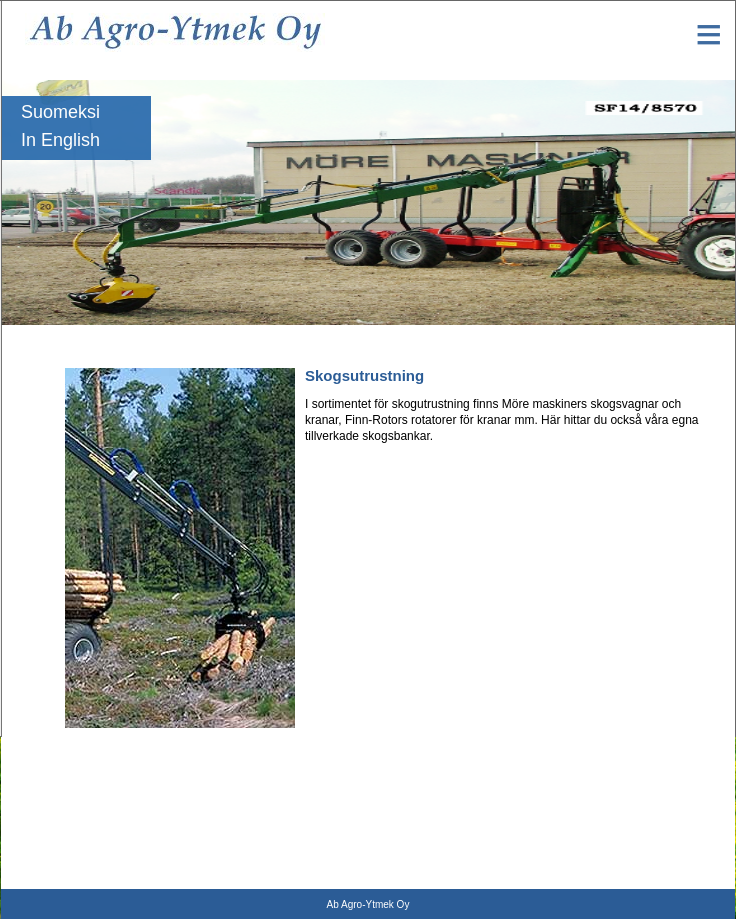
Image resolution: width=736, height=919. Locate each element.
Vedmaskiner (35, 848)
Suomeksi (60, 112)
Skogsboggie (35, 820)
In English (60, 140)
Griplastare (30, 792)
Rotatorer (26, 764)
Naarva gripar (36, 876)
